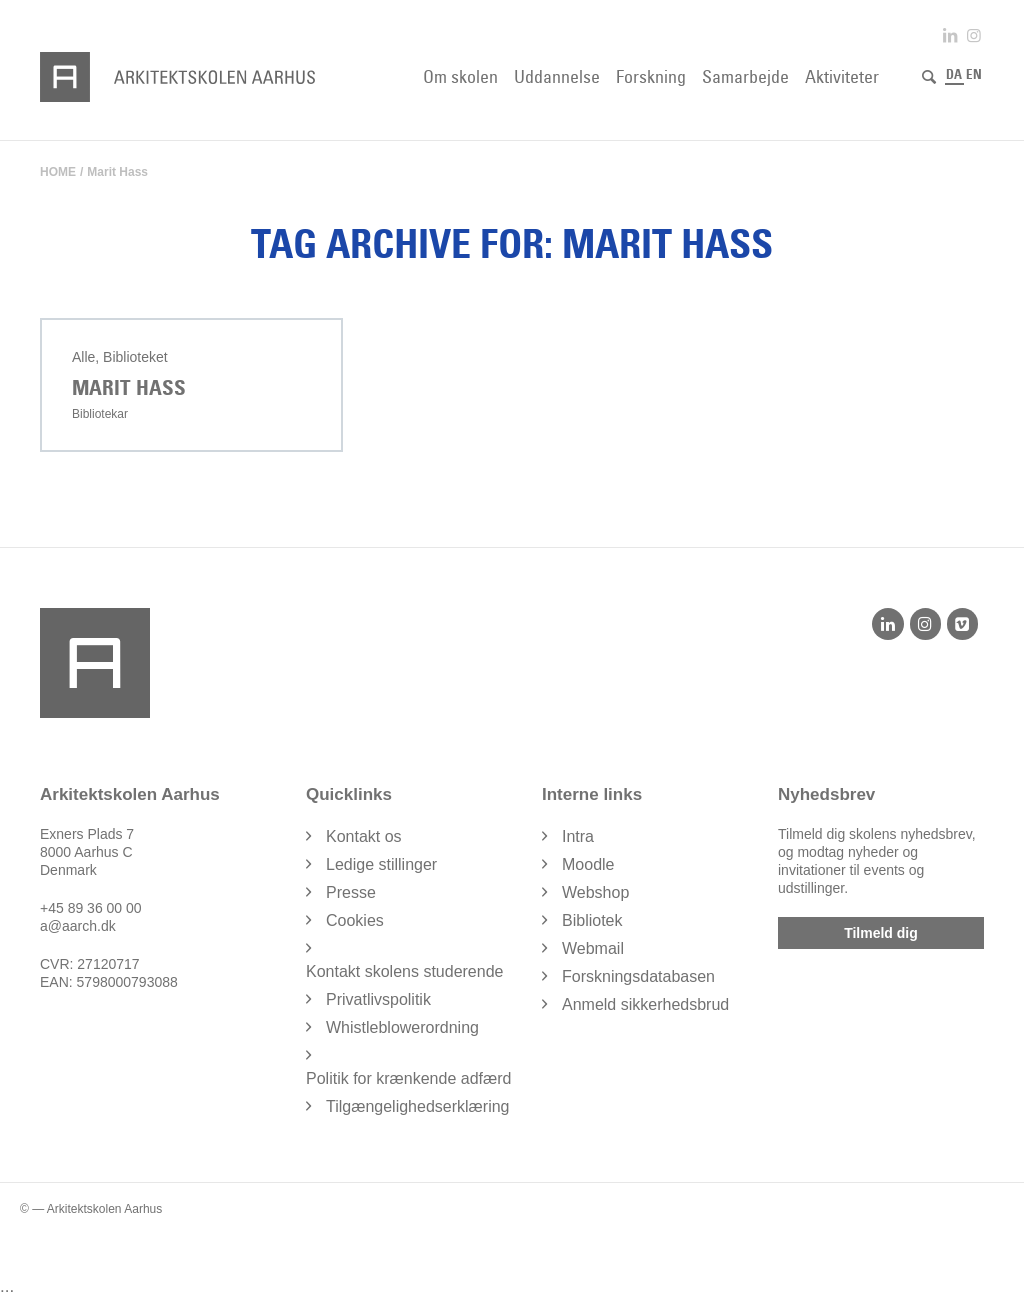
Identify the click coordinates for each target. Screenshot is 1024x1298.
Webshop (595, 891)
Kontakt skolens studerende (404, 970)
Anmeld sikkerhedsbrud (645, 1003)
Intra (578, 835)
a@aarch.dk (78, 925)
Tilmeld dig (881, 932)
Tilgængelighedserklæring (418, 1105)
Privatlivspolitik (378, 998)
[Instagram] (925, 623)
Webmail (593, 947)
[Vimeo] (962, 623)
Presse (351, 891)
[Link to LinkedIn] (950, 35)
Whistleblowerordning (402, 1026)
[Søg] (929, 77)
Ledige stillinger (381, 863)
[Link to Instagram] (974, 35)
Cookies (355, 919)
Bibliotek (592, 919)
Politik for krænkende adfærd (408, 1077)
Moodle (588, 863)
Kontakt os (364, 835)
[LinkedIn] (887, 623)
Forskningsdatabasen (638, 975)
